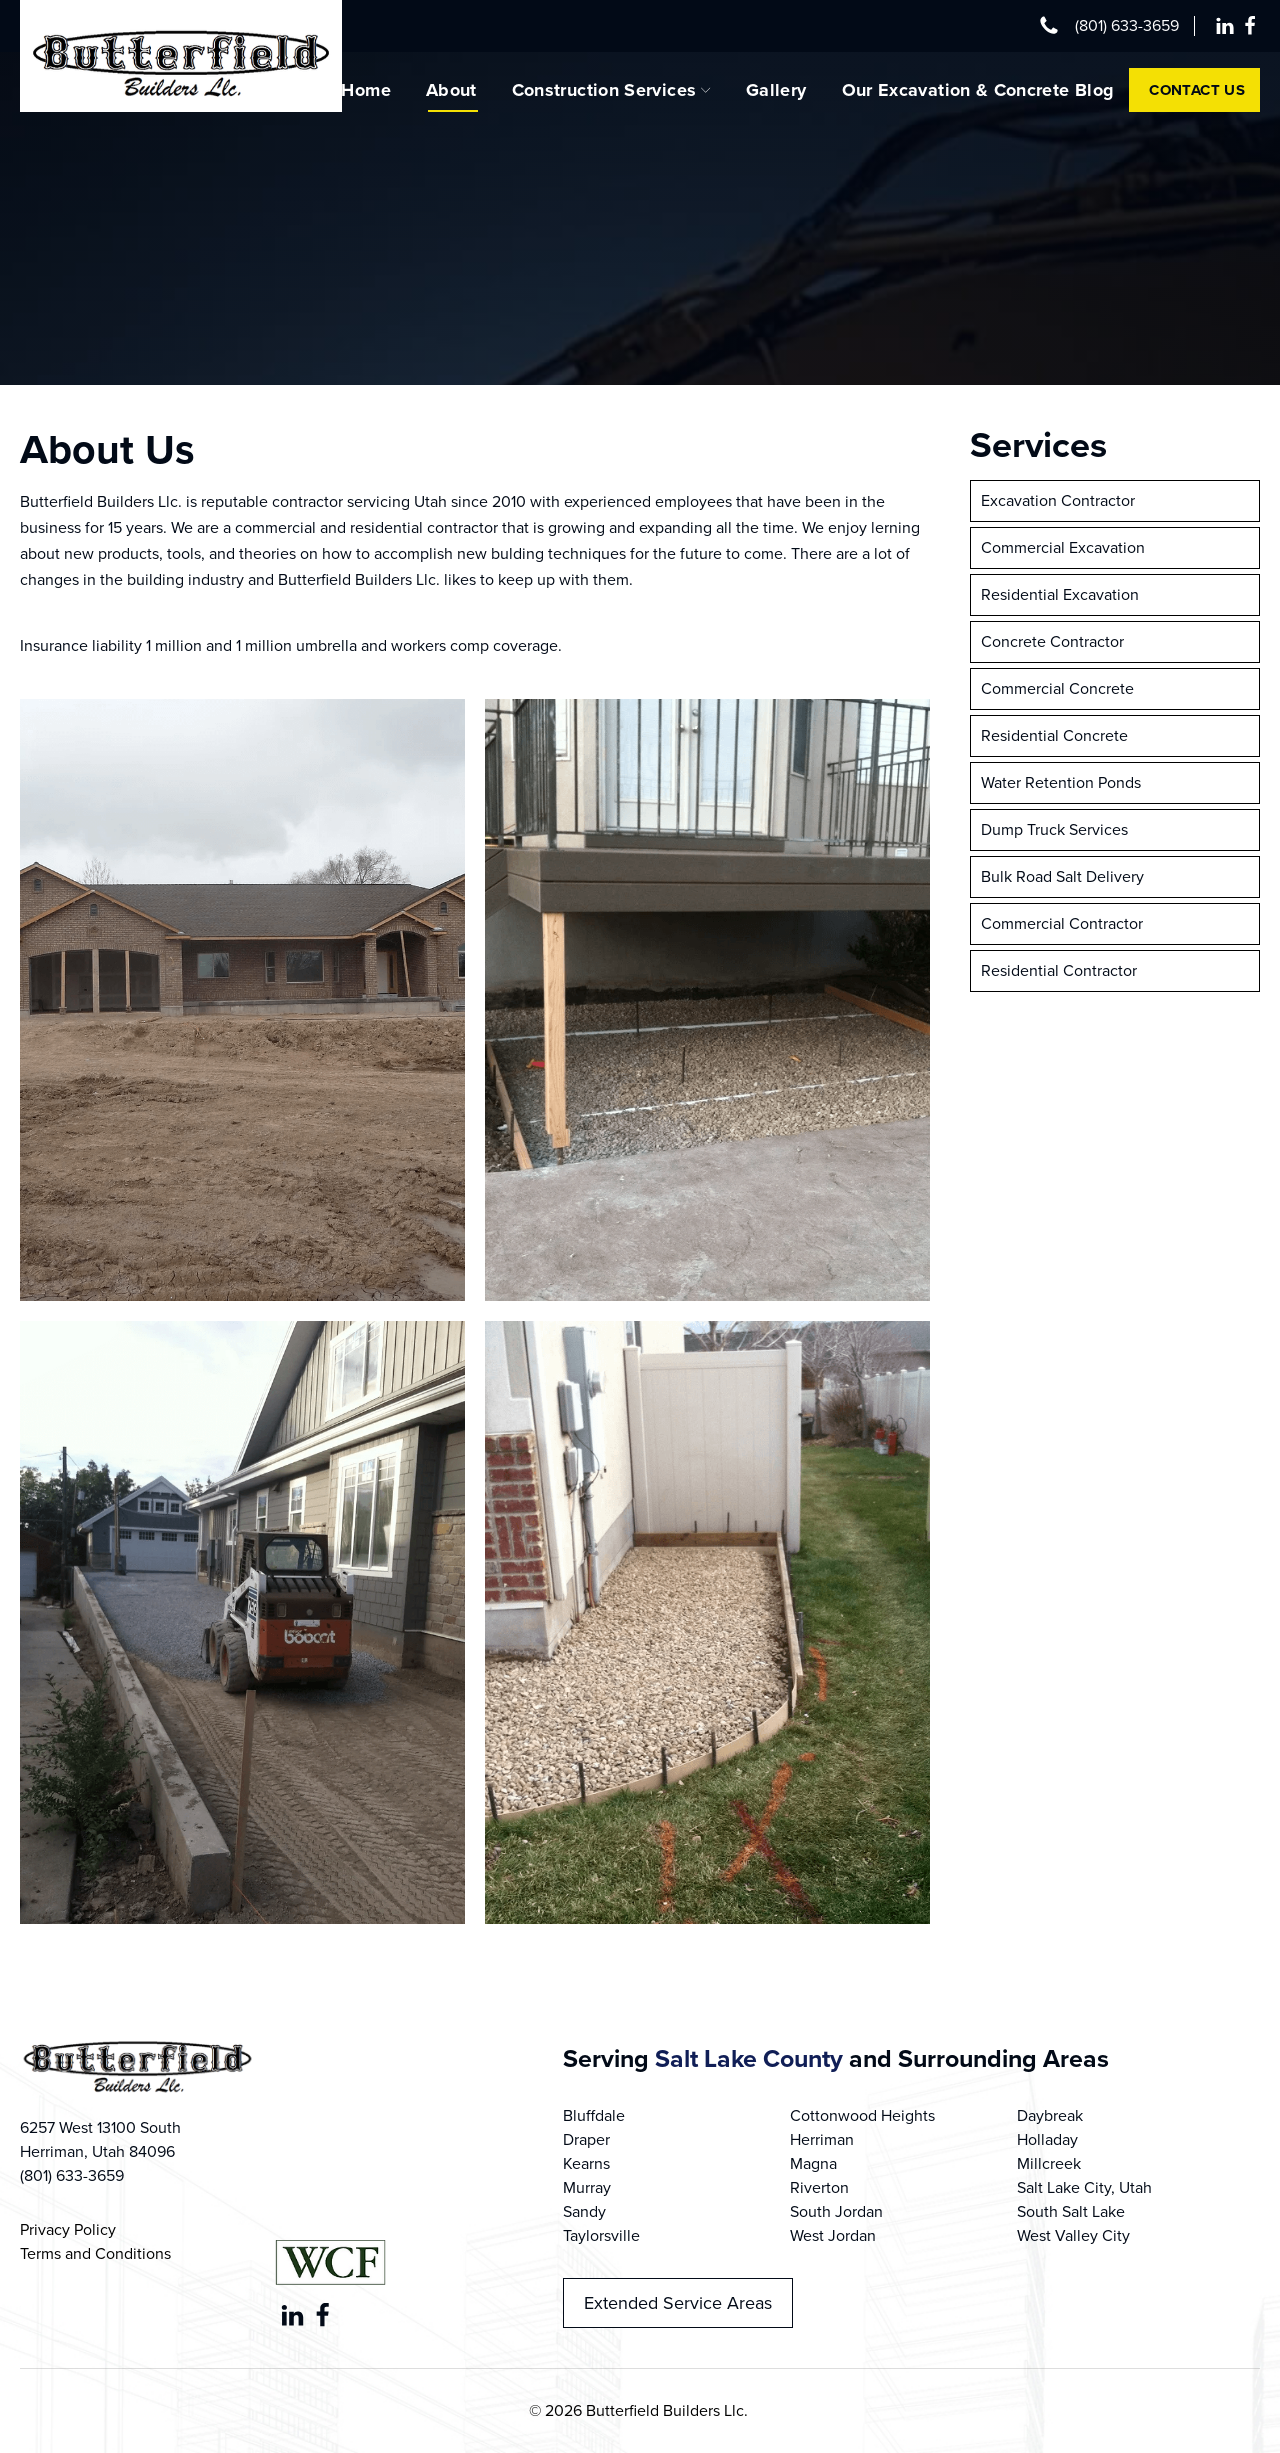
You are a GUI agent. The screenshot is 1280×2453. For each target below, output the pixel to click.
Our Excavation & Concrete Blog (978, 90)
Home (365, 90)
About (451, 90)
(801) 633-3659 (1127, 25)
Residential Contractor (1059, 970)
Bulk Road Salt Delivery (1062, 876)
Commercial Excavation (1063, 547)
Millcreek (1049, 2163)
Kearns (586, 2163)
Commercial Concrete (1057, 688)
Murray (587, 2187)
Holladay (1047, 2139)
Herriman (822, 2139)
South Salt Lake (1071, 2211)
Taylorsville (601, 2235)
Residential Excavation (1060, 594)
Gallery (776, 90)
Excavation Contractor (1058, 500)
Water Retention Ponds (1061, 782)
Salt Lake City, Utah (1084, 2187)
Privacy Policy (68, 2229)
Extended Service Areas (678, 2303)
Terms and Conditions (95, 2253)
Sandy (584, 2211)
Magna (813, 2163)
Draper (586, 2139)
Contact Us (1197, 90)
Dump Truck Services (1054, 829)
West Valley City (1073, 2235)
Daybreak (1050, 2115)
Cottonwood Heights (862, 2115)
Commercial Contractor (1062, 923)
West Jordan (833, 2235)
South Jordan (836, 2211)
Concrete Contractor (1052, 641)
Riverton (819, 2187)
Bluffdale (594, 2115)
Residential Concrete (1054, 735)
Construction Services (611, 90)
